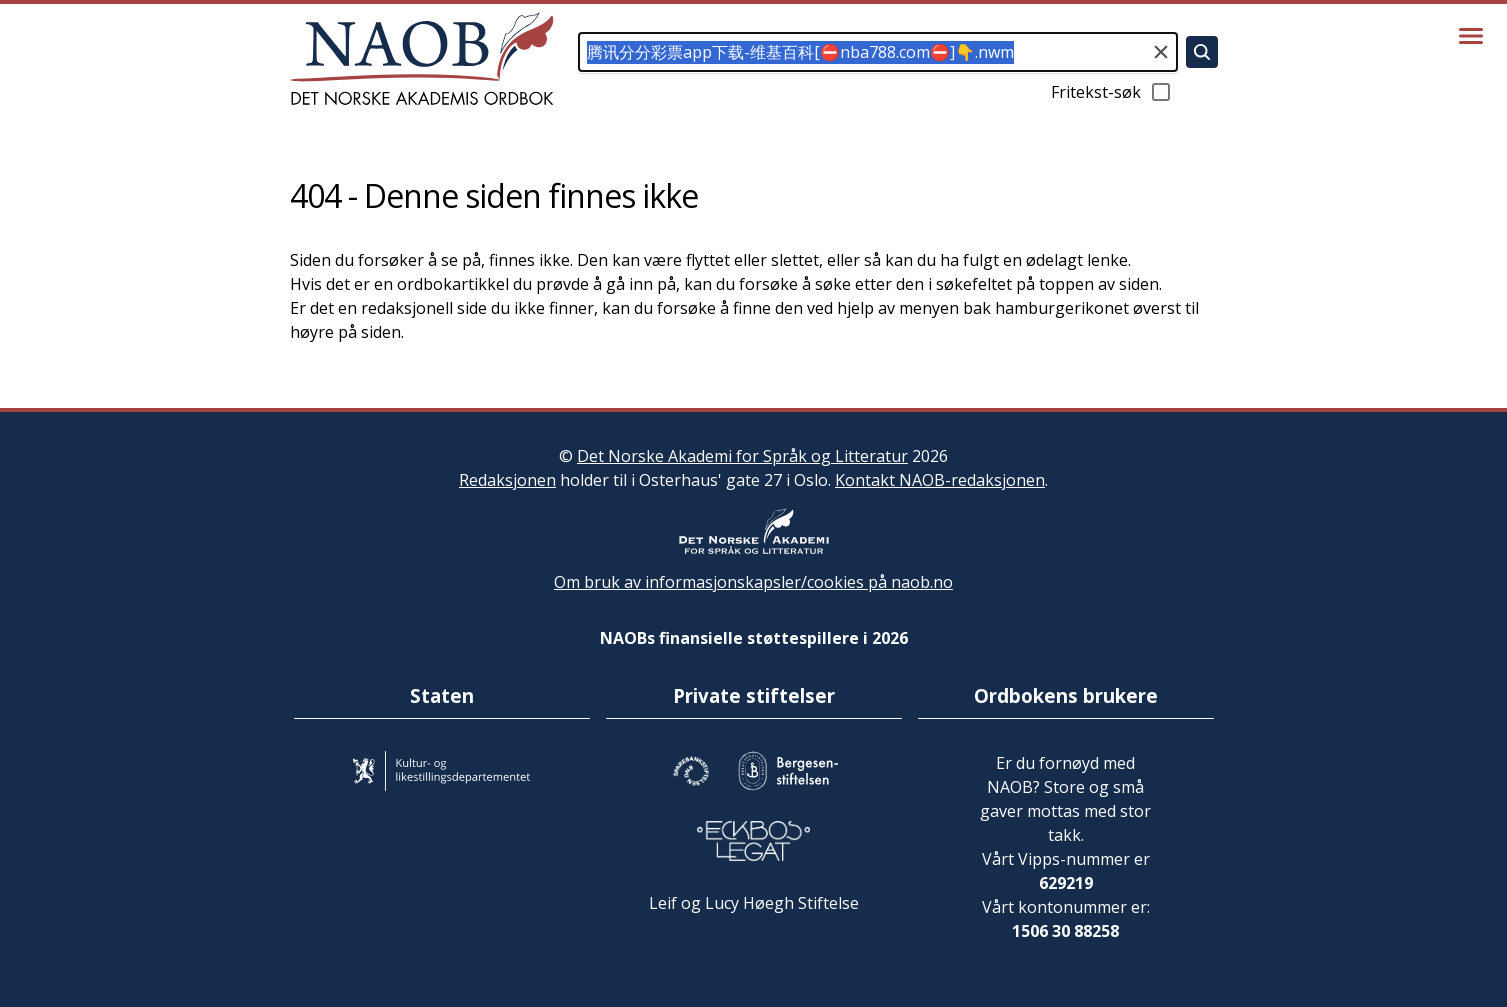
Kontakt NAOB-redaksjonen (940, 480)
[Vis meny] (1471, 36)
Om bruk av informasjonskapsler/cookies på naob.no (753, 582)
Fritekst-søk (1112, 92)
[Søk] (1202, 52)
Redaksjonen (507, 480)
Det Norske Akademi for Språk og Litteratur (742, 456)
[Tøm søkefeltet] (1161, 52)
